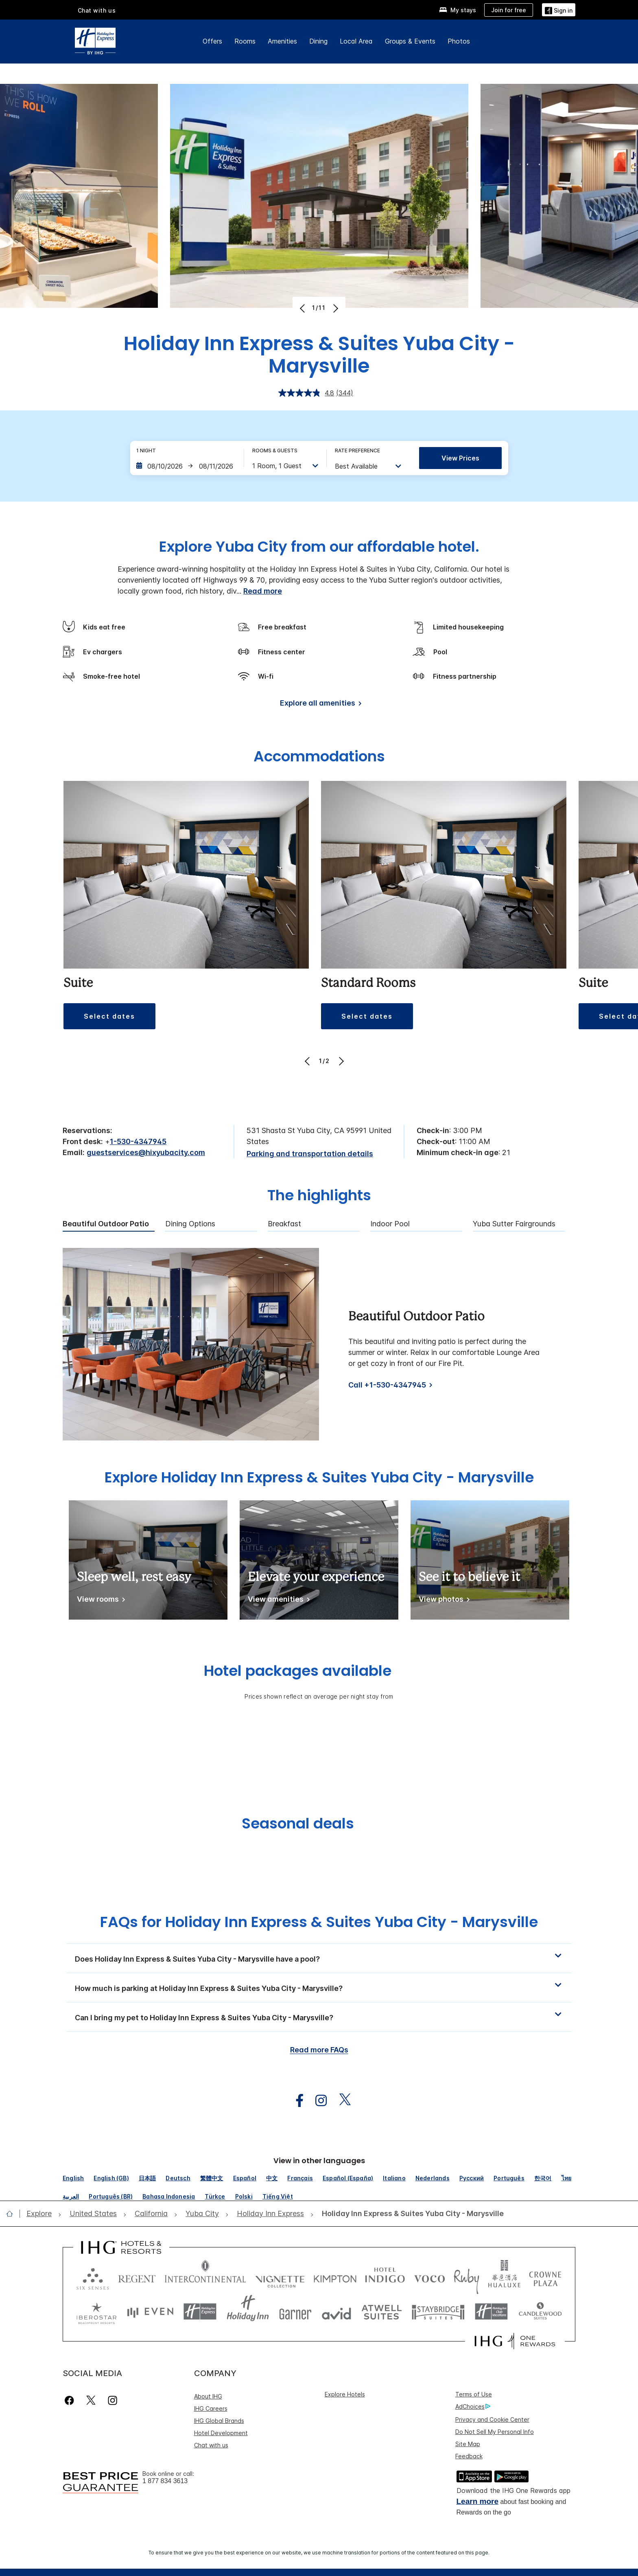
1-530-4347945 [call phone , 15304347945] (138, 1141)
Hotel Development (221, 2432)
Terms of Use (473, 2394)
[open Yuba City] (202, 2214)
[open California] (151, 2214)
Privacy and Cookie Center (492, 2419)
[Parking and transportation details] (310, 1154)
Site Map (467, 2443)
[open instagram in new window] (317, 2101)
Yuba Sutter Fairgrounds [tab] (514, 1224)
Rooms (245, 41)
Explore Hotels (345, 2394)
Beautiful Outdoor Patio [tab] (106, 1224)
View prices (460, 458)
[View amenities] (277, 1600)
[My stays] (457, 10)
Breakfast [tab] (284, 1224)
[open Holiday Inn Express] (270, 2214)
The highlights (319, 1196)
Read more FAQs (319, 2049)
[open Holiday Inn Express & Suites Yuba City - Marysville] (410, 2214)
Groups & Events (410, 41)
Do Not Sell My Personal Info (494, 2431)
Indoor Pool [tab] (390, 1224)
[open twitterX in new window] (340, 2101)
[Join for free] (508, 10)
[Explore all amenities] (319, 704)
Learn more (477, 2501)
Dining (318, 41)
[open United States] (93, 2214)
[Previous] (303, 308)
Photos (459, 41)
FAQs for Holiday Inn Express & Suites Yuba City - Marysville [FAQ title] (319, 1922)
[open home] (13, 2213)
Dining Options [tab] (190, 1224)
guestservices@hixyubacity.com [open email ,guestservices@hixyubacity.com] (146, 1152)
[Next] (334, 308)
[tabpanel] (319, 1344)
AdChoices (472, 2406)
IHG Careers (210, 2408)
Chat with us (97, 10)
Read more (262, 591)
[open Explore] (41, 2214)
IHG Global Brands (219, 2420)
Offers (212, 41)
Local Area (356, 41)
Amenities (282, 41)
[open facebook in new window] (295, 2101)
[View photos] (443, 1600)
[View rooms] (99, 1600)
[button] (109, 1016)
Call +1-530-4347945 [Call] (387, 1385)
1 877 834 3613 (165, 2480)
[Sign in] (558, 9)
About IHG (208, 2396)
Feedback (469, 2456)
